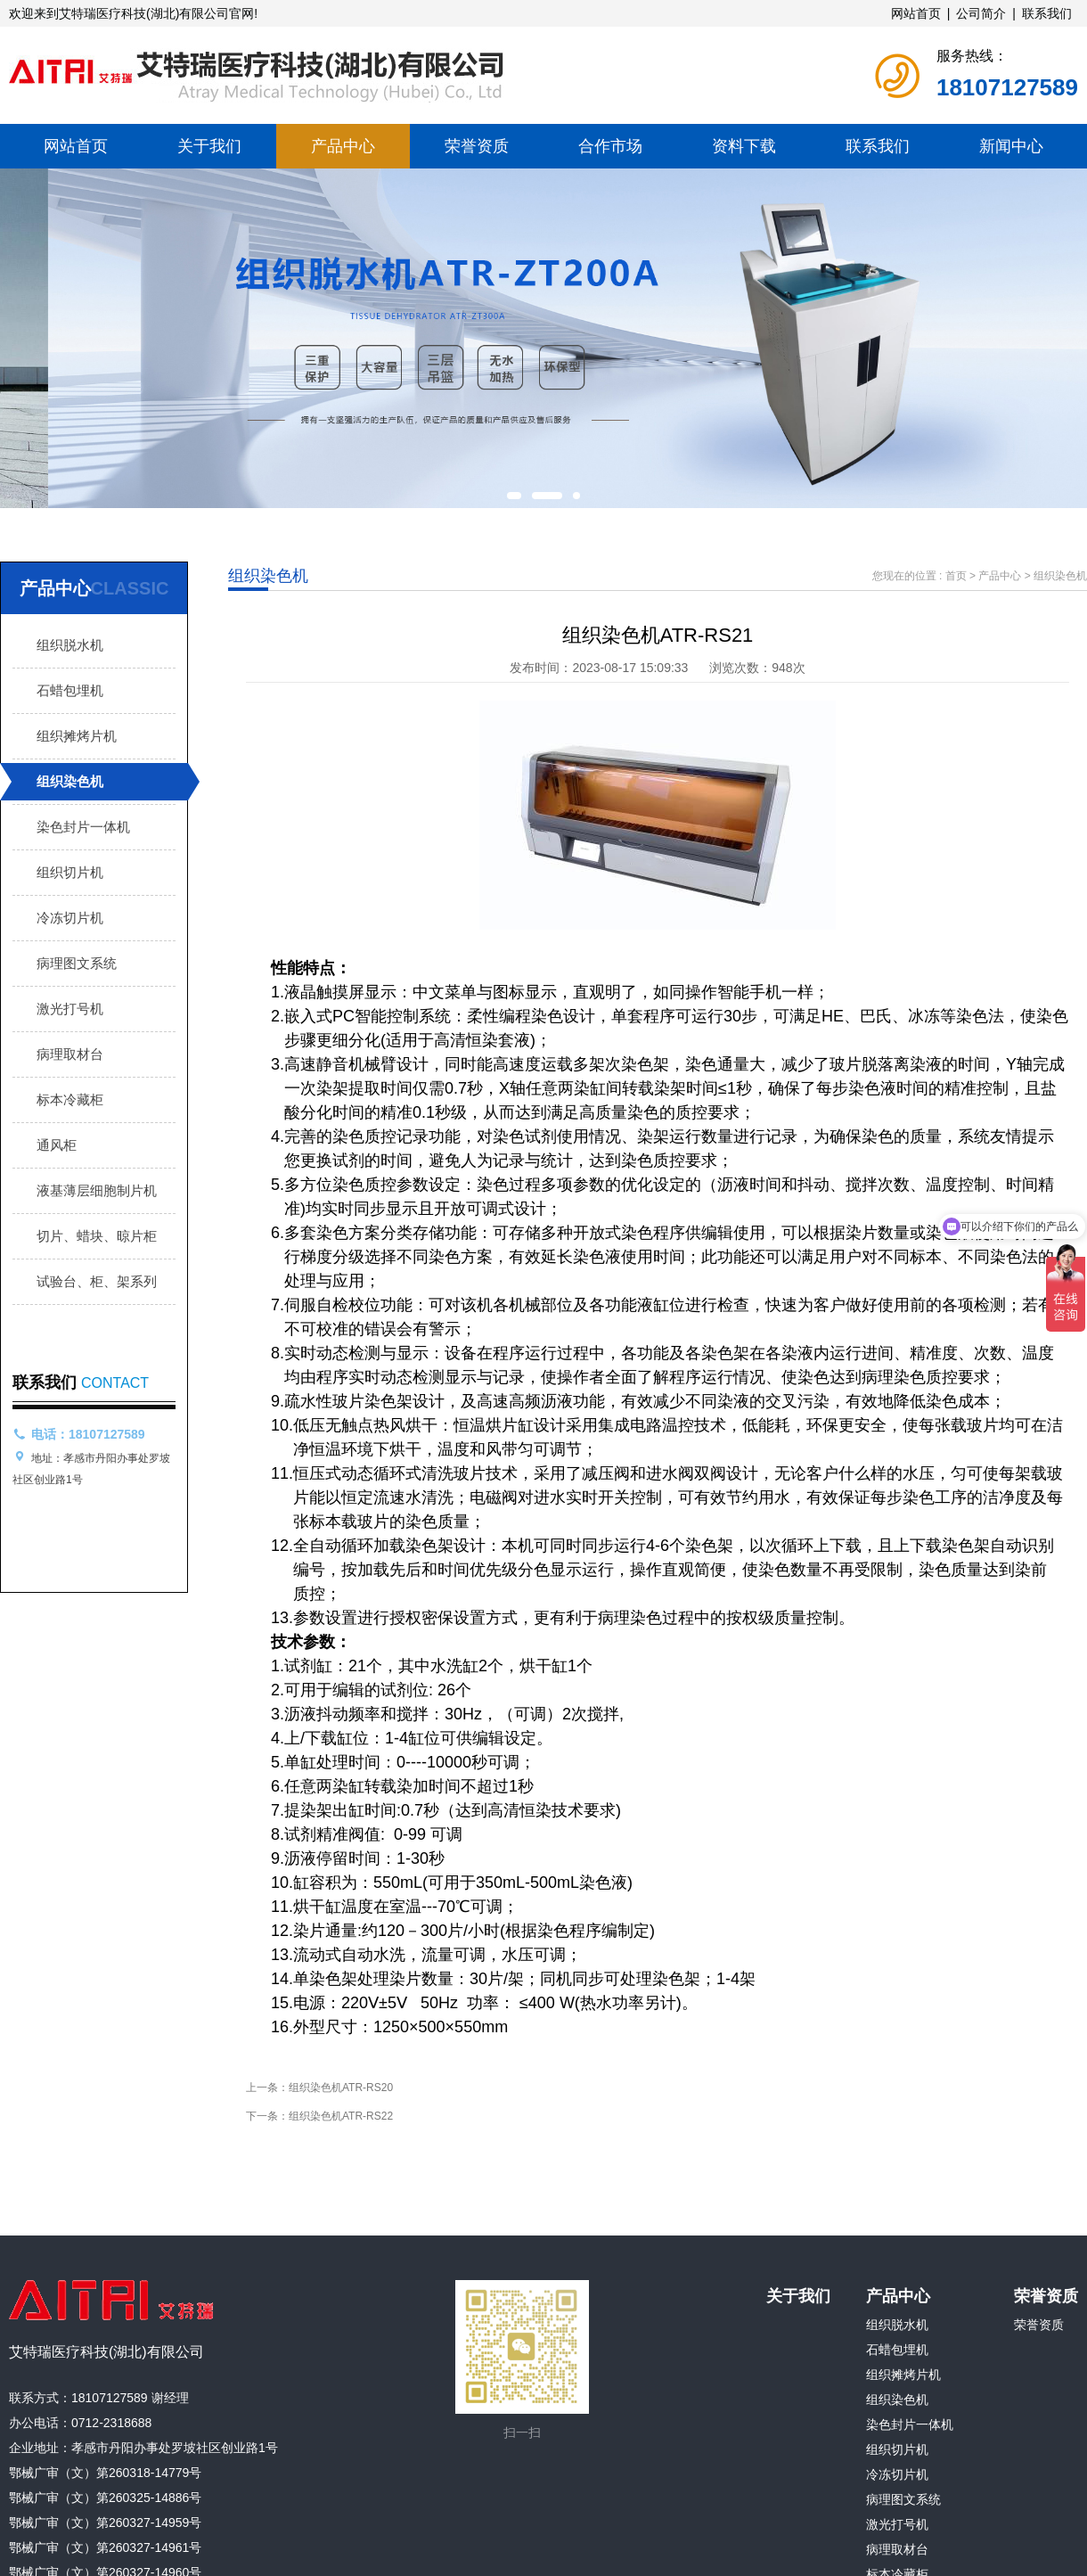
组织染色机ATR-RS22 (341, 2116)
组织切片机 (70, 872)
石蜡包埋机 (70, 690)
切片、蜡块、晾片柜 (97, 1235)
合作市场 (610, 146)
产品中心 (343, 146)
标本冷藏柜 (70, 1099)
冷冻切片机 (70, 917)
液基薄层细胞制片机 (97, 1190)
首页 (956, 576)
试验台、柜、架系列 (97, 1281)
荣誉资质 (477, 146)
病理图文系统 (77, 963)
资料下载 (744, 146)
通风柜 (57, 1145)
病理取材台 (70, 1054)
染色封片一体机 (83, 826)
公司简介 (981, 13)
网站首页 (916, 13)
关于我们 (209, 146)
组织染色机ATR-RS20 (341, 2087)
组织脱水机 (70, 644)
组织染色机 (70, 781)
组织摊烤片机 (77, 735)
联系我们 (1047, 13)
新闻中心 (1011, 146)
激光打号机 (70, 1008)
